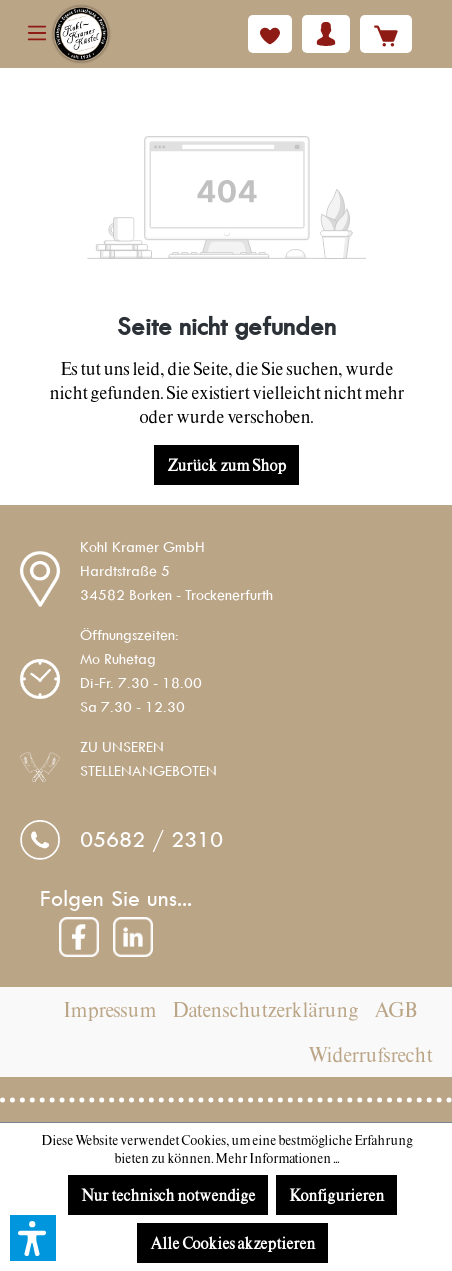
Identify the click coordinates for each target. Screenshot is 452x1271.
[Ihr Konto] (326, 34)
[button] (33, 1238)
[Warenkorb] (386, 34)
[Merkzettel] (270, 34)
